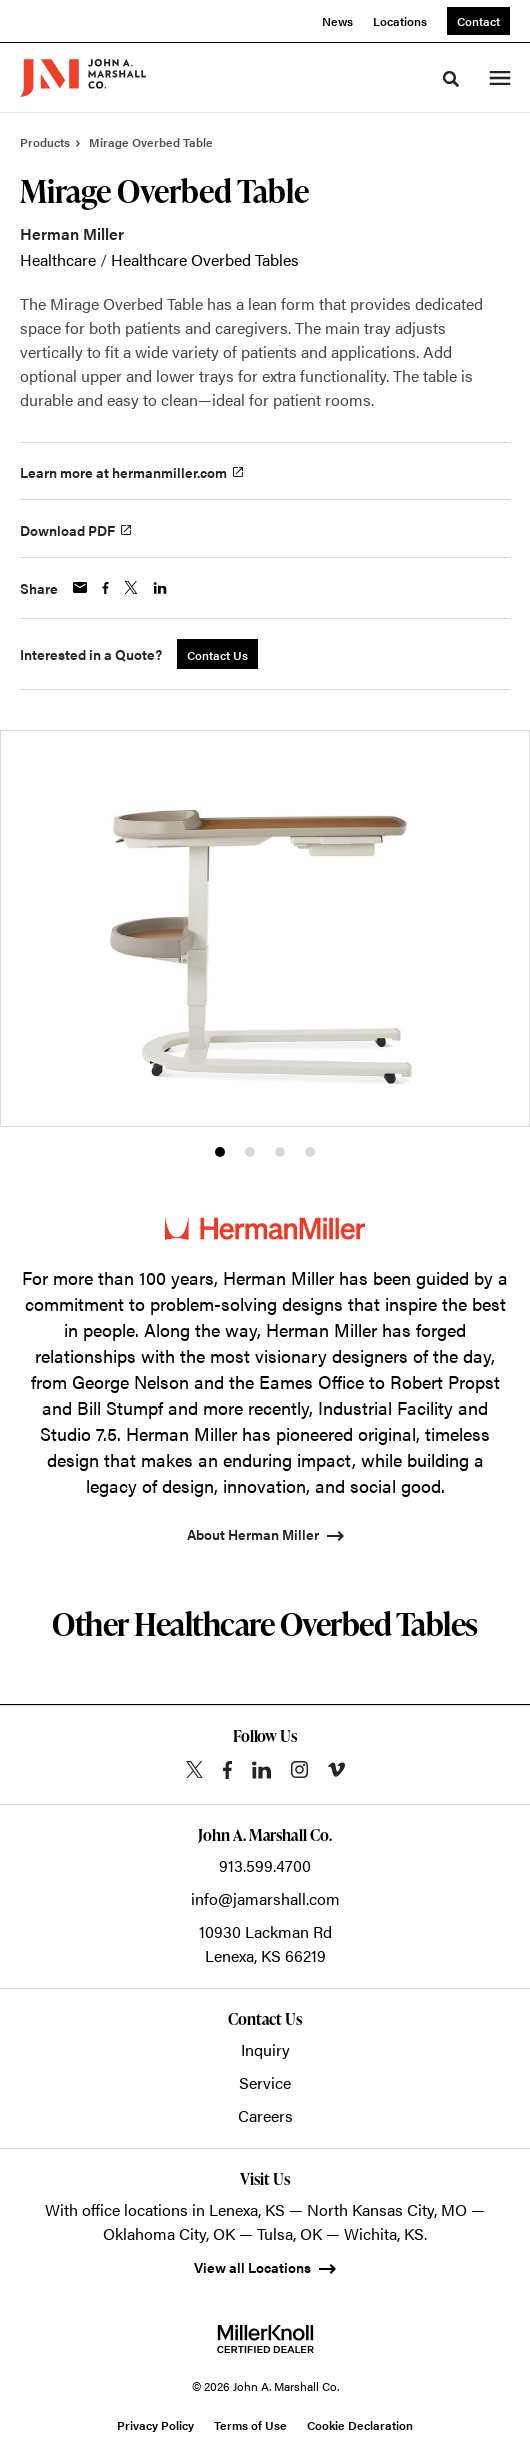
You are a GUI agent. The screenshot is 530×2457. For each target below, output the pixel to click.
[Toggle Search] (451, 79)
